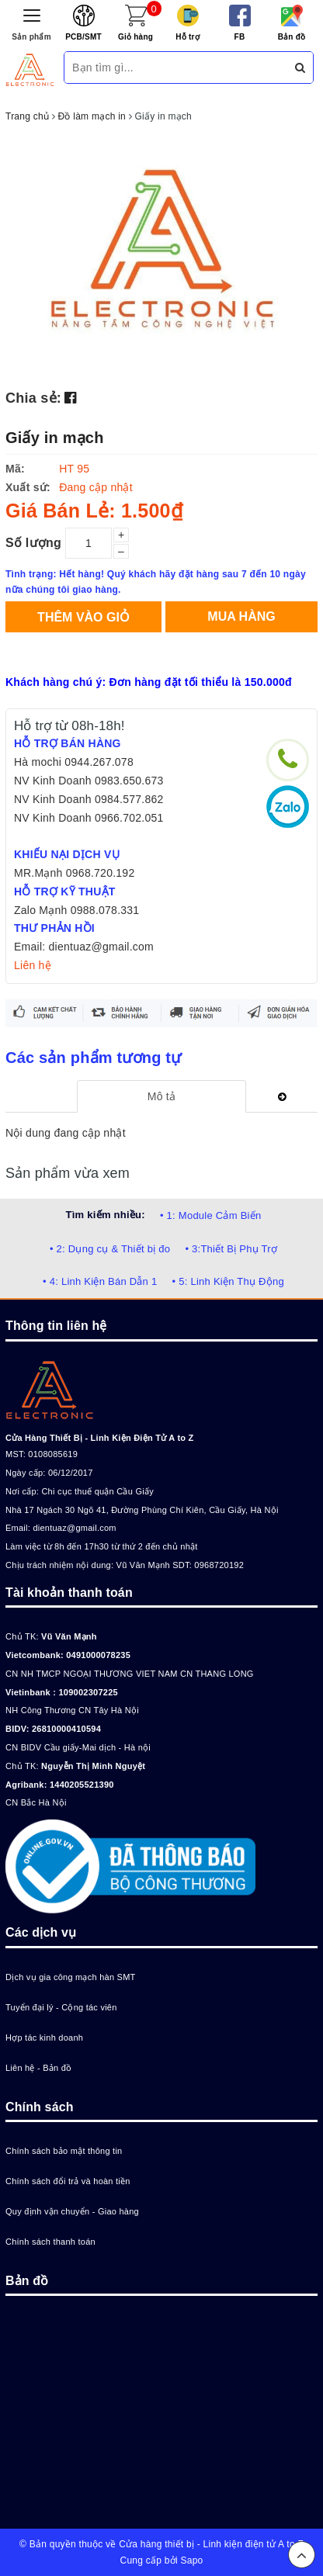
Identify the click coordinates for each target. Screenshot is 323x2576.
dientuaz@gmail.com (74, 1527)
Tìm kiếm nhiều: (105, 1214)
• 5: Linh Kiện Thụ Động (228, 1281)
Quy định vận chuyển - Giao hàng (72, 2211)
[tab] (161, 1096)
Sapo (191, 2560)
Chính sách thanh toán (50, 2241)
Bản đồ (292, 37)
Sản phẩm (31, 37)
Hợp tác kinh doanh (44, 2037)
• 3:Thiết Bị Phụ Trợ (231, 1249)
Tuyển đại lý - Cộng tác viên (61, 2007)
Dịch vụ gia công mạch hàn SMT (70, 1977)
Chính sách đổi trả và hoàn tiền (67, 2181)
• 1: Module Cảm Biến (210, 1215)
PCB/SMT (83, 37)
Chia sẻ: (33, 398)
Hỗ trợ (187, 37)
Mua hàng (241, 616)
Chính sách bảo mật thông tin (63, 2150)
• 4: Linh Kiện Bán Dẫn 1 (100, 1281)
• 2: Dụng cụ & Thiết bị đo (110, 1249)
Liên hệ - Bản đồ (38, 2067)
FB (239, 37)
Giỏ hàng (135, 37)
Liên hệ (32, 965)
